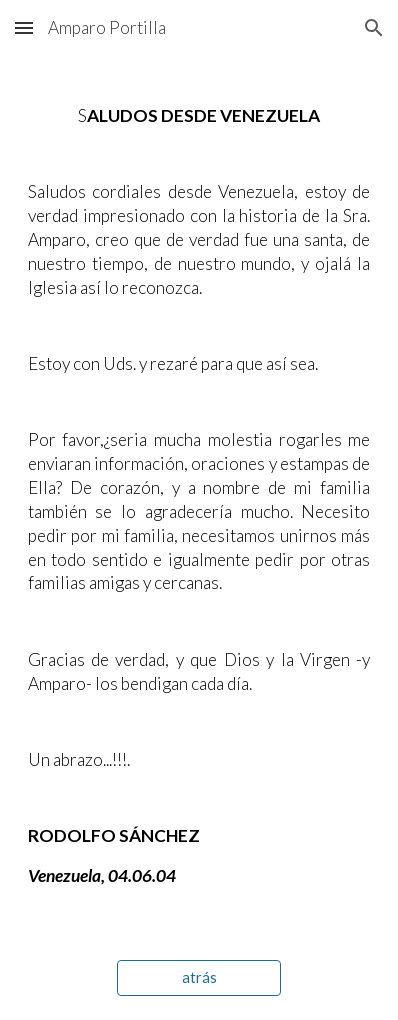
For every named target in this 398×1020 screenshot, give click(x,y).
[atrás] (199, 977)
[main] (199, 496)
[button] (24, 27)
